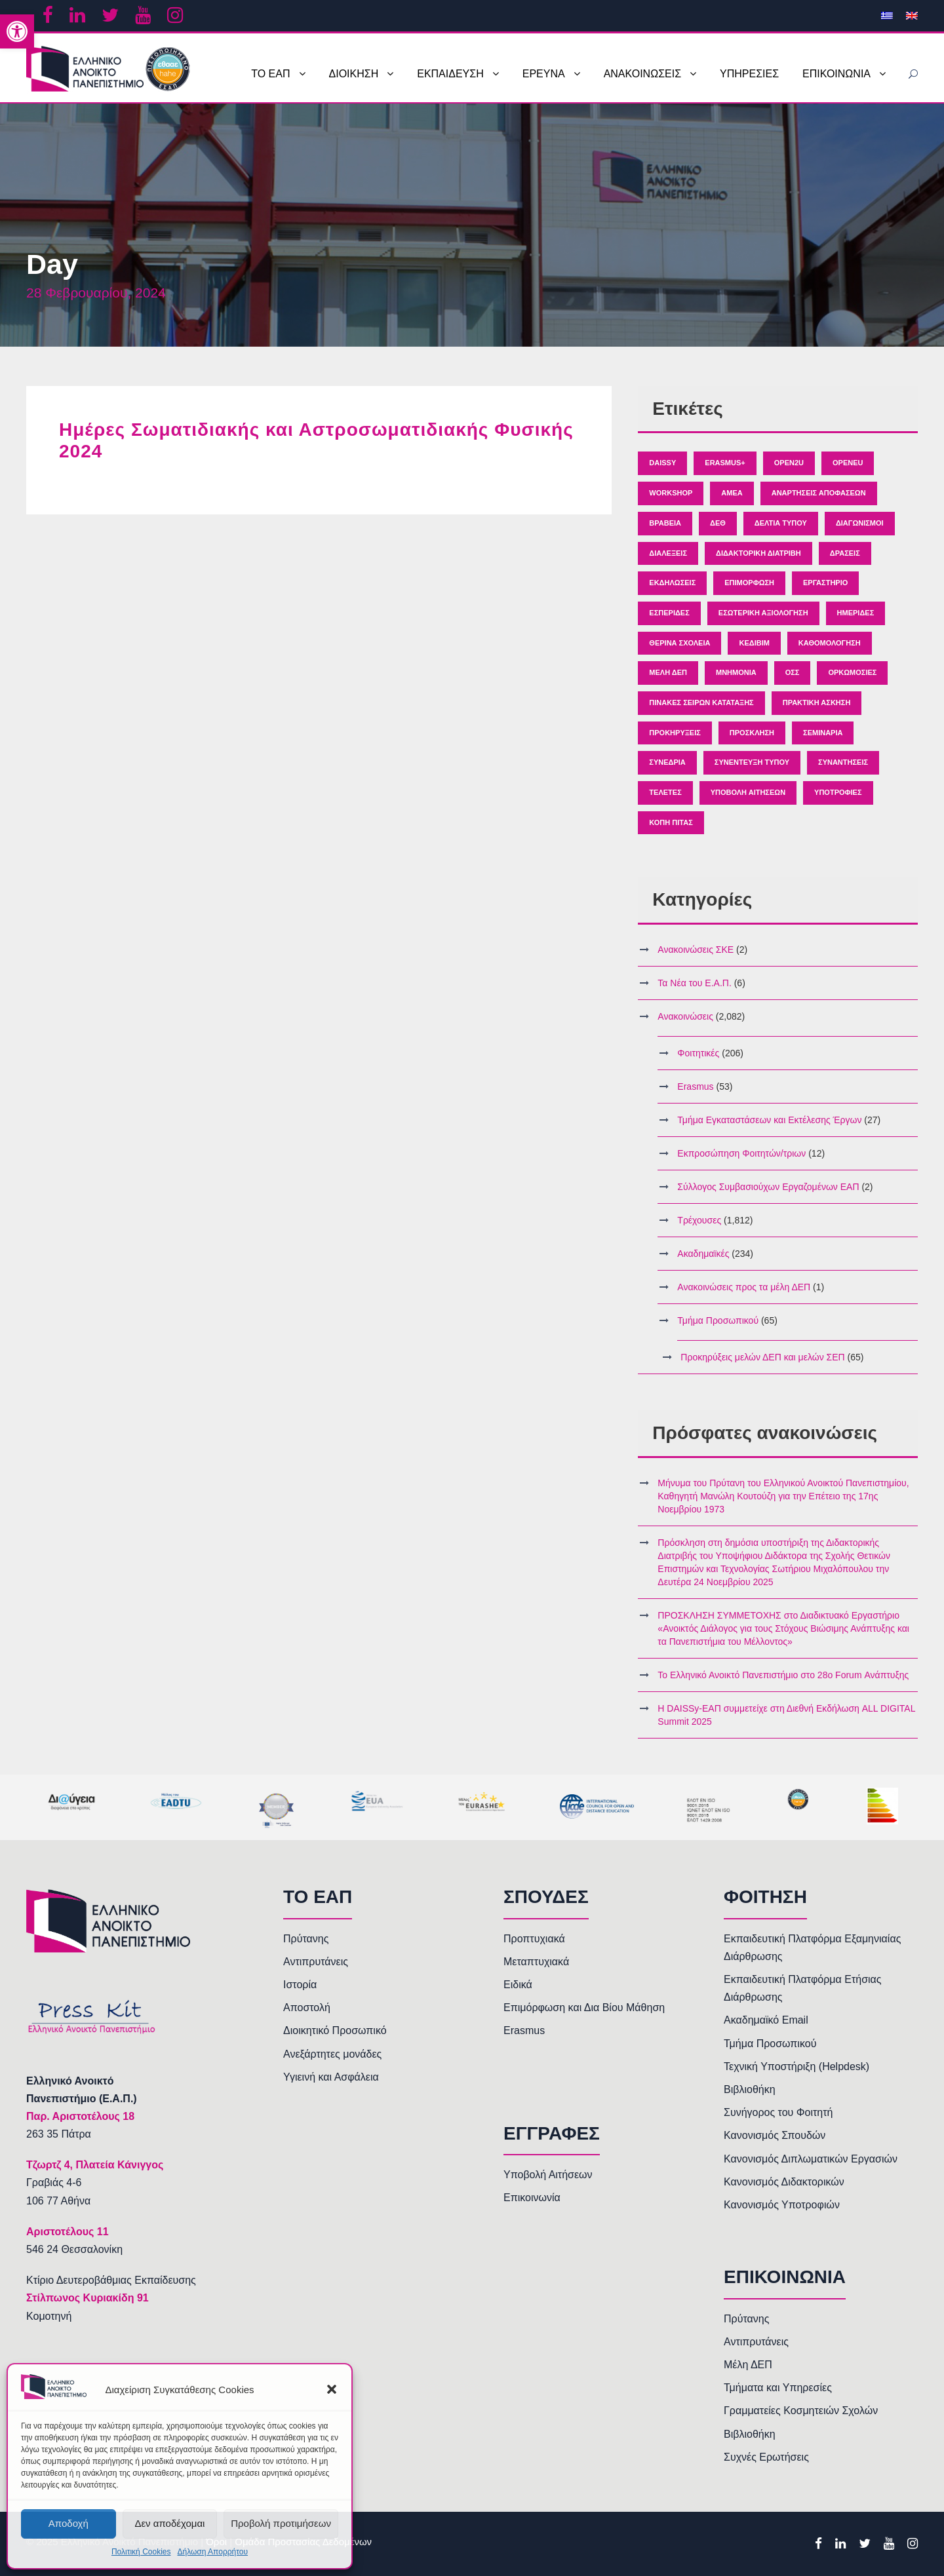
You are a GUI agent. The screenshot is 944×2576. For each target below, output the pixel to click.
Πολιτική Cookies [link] (141, 2551)
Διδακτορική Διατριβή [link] (758, 553)
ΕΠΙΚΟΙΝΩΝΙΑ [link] (836, 73)
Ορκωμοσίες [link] (852, 672)
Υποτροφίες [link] (837, 792)
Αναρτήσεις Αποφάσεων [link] (819, 493)
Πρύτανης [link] (305, 1938)
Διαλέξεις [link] (668, 553)
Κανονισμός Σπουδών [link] (774, 2135)
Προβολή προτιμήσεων (281, 2523)
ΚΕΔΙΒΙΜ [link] (754, 643)
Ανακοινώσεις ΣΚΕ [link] (696, 949)
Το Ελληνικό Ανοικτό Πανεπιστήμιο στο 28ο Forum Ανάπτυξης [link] (783, 1675)
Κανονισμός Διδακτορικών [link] (784, 2181)
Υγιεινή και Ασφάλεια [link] (331, 2077)
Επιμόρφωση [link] (749, 582)
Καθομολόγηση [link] (829, 643)
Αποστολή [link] (306, 2007)
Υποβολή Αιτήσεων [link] (748, 792)
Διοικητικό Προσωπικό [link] (335, 2030)
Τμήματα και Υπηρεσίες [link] (778, 2387)
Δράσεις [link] (845, 553)
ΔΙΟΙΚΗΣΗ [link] (354, 73)
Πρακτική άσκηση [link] (817, 702)
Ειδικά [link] (517, 1984)
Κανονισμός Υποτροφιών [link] (782, 2204)
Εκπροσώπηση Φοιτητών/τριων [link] (741, 1153)
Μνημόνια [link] (736, 672)
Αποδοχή (68, 2523)
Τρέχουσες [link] (699, 1220)
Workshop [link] (670, 493)
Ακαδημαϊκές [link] (703, 1253)
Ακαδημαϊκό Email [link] (766, 2020)
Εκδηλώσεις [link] (672, 582)
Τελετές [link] (665, 792)
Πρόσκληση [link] (752, 733)
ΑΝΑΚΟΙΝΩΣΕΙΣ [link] (642, 73)
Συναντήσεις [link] (843, 762)
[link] (17, 31)
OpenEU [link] (848, 463)
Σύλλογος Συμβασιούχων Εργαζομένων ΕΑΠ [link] (768, 1187)
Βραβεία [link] (665, 523)
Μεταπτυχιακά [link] (536, 1961)
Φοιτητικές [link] (698, 1053)
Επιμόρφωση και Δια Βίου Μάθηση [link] (584, 2007)
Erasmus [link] (695, 1086)
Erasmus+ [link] (725, 463)
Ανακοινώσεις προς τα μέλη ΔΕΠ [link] (743, 1287)
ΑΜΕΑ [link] (731, 493)
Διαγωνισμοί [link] (860, 523)
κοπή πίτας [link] (670, 822)
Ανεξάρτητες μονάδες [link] (332, 2054)
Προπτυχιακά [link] (534, 1938)
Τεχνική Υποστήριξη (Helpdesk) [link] (796, 2066)
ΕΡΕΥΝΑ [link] (543, 73)
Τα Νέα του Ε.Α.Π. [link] (694, 983)
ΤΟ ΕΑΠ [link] (270, 73)
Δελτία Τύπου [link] (781, 523)
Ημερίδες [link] (856, 613)
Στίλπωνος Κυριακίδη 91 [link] (87, 2297)
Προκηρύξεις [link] (674, 733)
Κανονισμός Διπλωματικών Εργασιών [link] (810, 2158)
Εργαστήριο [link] (825, 582)
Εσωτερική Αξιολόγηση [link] (763, 613)
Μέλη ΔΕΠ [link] (668, 672)
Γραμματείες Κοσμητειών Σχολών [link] (801, 2410)
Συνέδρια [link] (667, 762)
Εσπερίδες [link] (669, 613)
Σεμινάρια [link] (822, 733)
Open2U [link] (789, 463)
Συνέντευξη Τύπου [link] (752, 762)
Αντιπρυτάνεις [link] (315, 1961)
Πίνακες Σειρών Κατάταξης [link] (701, 702)
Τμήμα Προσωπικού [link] (717, 1320)
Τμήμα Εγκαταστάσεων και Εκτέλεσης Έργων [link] (769, 1120)
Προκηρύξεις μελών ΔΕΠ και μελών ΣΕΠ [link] (762, 1357)
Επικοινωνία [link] (531, 2197)
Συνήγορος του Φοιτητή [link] (778, 2112)
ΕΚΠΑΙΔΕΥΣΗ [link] (450, 73)
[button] (331, 2389)
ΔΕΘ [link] (718, 523)
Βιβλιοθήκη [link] (750, 2089)
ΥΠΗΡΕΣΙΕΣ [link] (749, 73)
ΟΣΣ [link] (792, 672)
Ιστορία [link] (300, 1984)
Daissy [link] (662, 463)
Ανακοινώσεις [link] (685, 1016)
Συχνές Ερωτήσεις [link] (766, 2457)
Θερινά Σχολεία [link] (679, 643)
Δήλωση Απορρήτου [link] (212, 2551)
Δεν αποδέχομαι (169, 2523)
